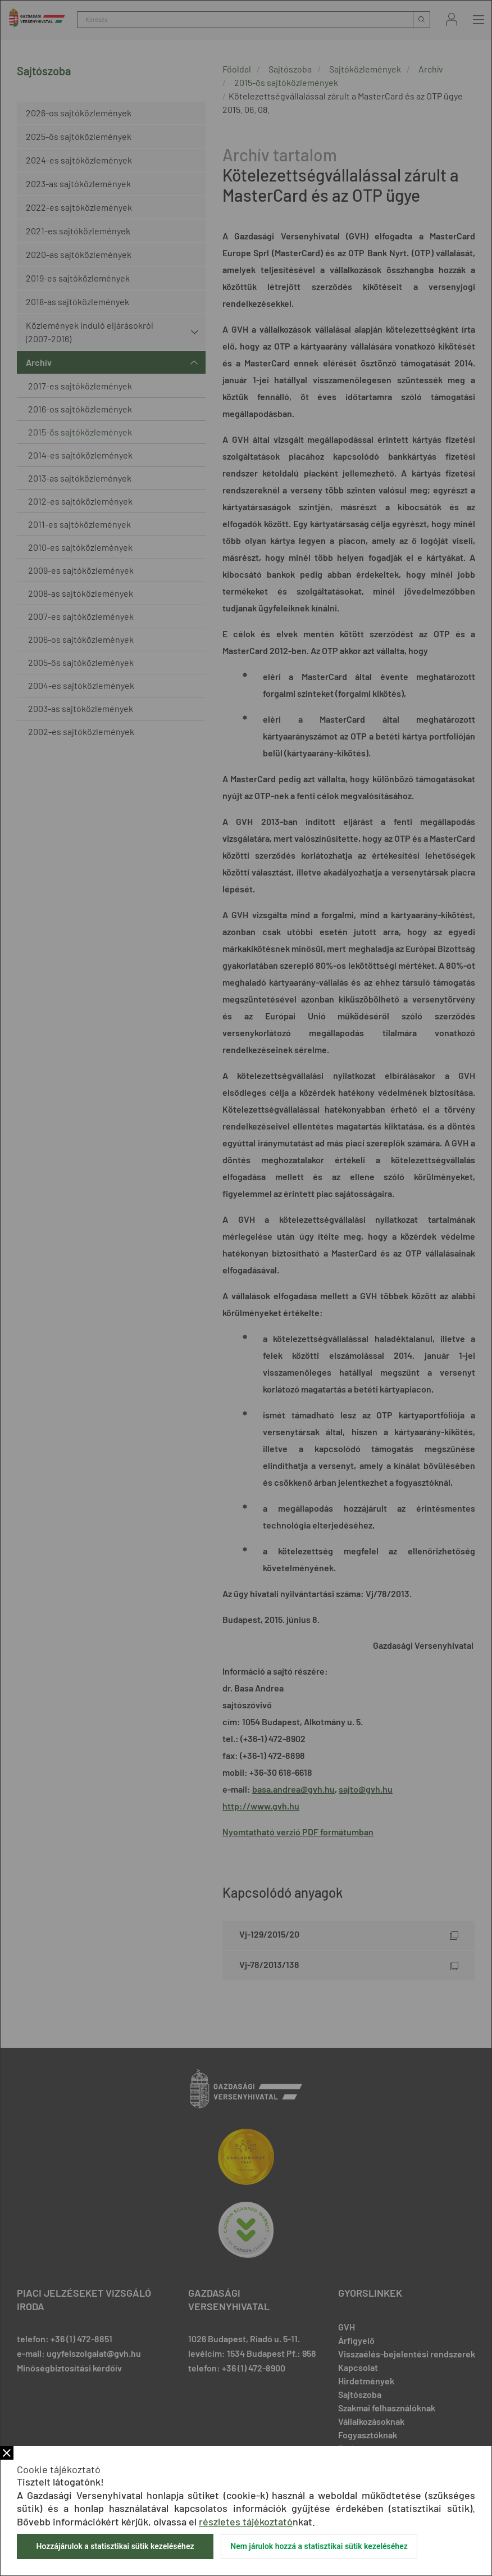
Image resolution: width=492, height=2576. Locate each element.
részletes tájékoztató (246, 2521)
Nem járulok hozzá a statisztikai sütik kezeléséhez (319, 2546)
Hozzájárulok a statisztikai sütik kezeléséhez (115, 2546)
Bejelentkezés (451, 19)
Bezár (6, 2453)
